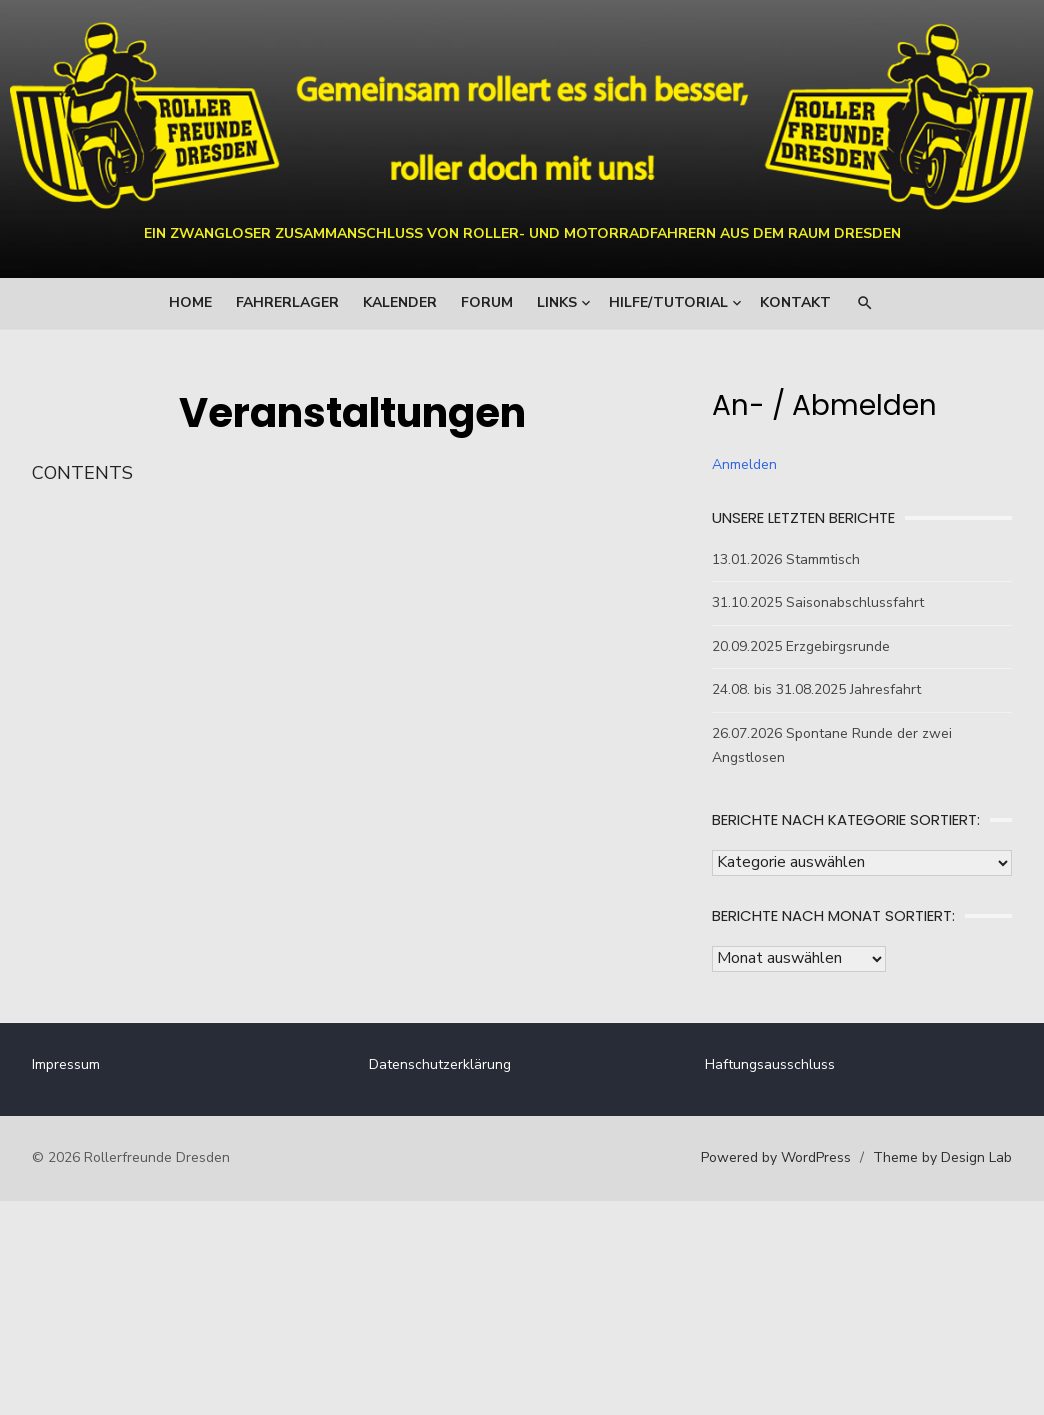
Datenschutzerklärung (449, 1064)
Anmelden (735, 464)
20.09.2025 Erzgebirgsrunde (792, 646)
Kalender (400, 302)
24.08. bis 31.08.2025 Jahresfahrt (807, 689)
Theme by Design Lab (914, 1157)
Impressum (94, 1064)
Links (557, 302)
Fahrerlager (287, 302)
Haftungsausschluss (761, 1064)
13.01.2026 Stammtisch (777, 559)
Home (190, 302)
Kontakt (795, 302)
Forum (487, 302)
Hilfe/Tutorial (668, 302)
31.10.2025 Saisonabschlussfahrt (809, 602)
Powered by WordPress (748, 1157)
